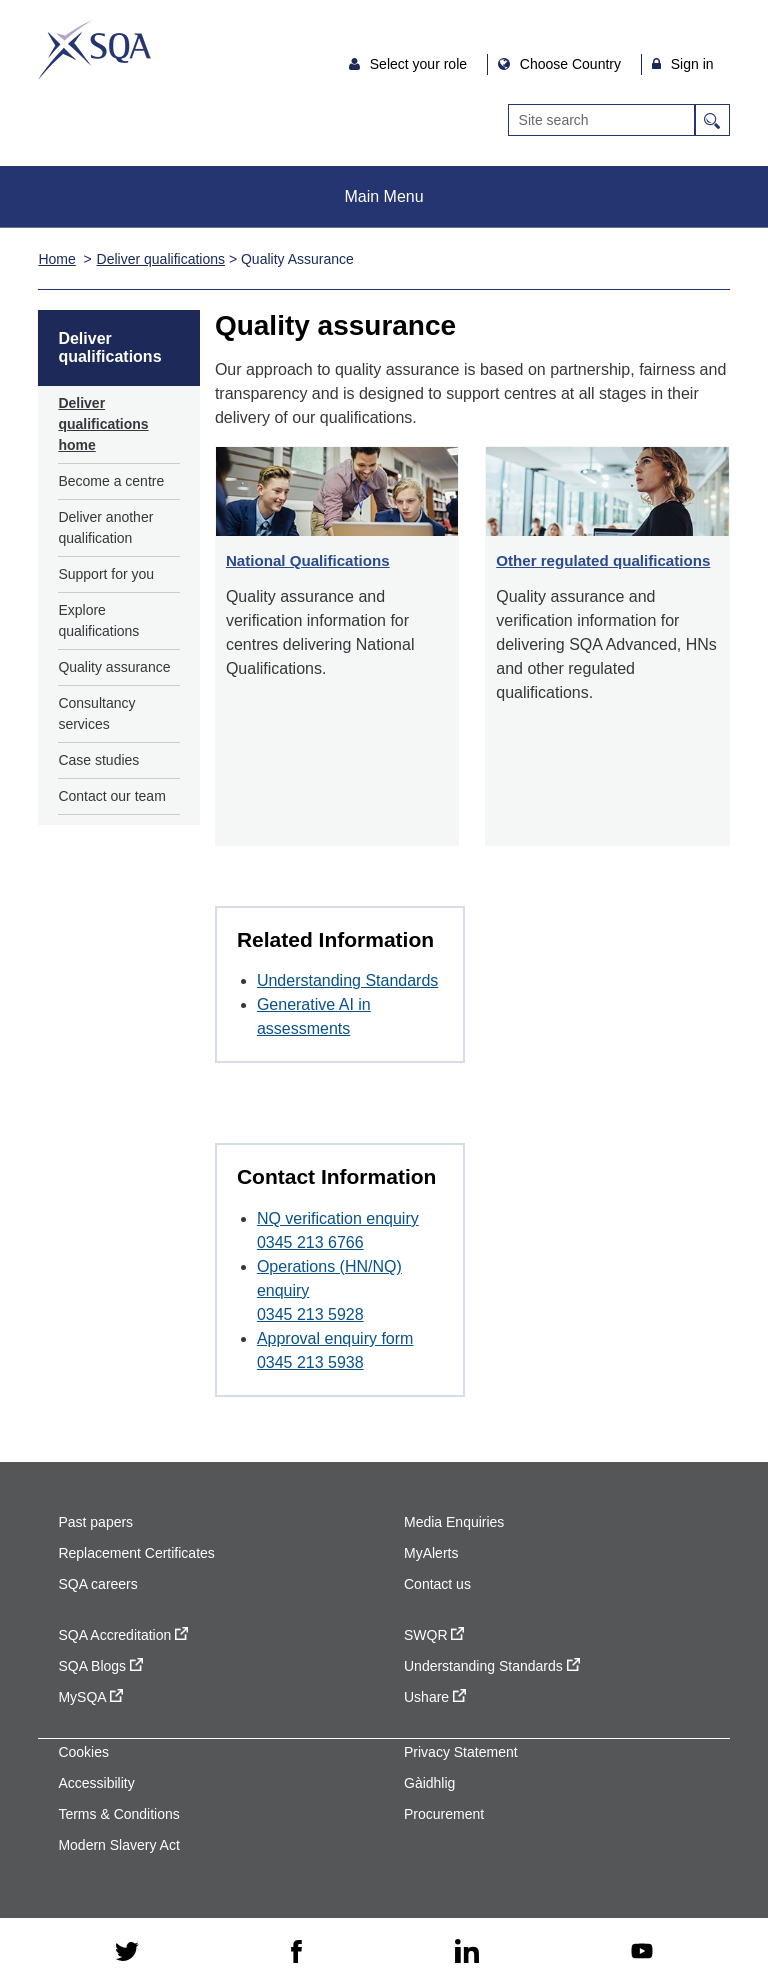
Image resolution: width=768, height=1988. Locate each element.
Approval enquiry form (335, 1338)
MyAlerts (431, 1553)
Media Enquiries (454, 1522)
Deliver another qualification (105, 527)
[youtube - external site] (642, 1952)
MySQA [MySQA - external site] (90, 1697)
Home (56, 259)
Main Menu (383, 196)
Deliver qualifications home (103, 424)
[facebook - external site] (296, 1953)
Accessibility (96, 1783)
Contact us (437, 1584)
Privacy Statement (461, 1752)
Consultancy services (96, 713)
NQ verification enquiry (338, 1218)
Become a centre (111, 481)
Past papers (95, 1522)
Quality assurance (114, 667)
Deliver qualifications (161, 259)
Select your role (420, 64)
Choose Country (572, 64)
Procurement (444, 1814)
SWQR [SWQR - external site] (434, 1635)
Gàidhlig (429, 1783)
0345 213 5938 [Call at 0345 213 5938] (310, 1362)
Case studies (98, 760)
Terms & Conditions (118, 1814)
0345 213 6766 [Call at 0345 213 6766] (310, 1242)
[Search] (601, 120)
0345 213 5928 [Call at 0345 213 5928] (310, 1314)
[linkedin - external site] (467, 1952)
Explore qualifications (98, 620)
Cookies (83, 1752)
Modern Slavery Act (118, 1845)
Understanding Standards (347, 980)
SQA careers (97, 1584)
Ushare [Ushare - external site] (435, 1697)
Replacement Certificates (136, 1553)
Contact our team (111, 796)
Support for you (106, 574)
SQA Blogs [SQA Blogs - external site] (100, 1666)
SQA (94, 50)
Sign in (692, 64)
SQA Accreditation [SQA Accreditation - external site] (123, 1635)
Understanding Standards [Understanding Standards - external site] (492, 1666)
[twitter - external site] (127, 1953)
